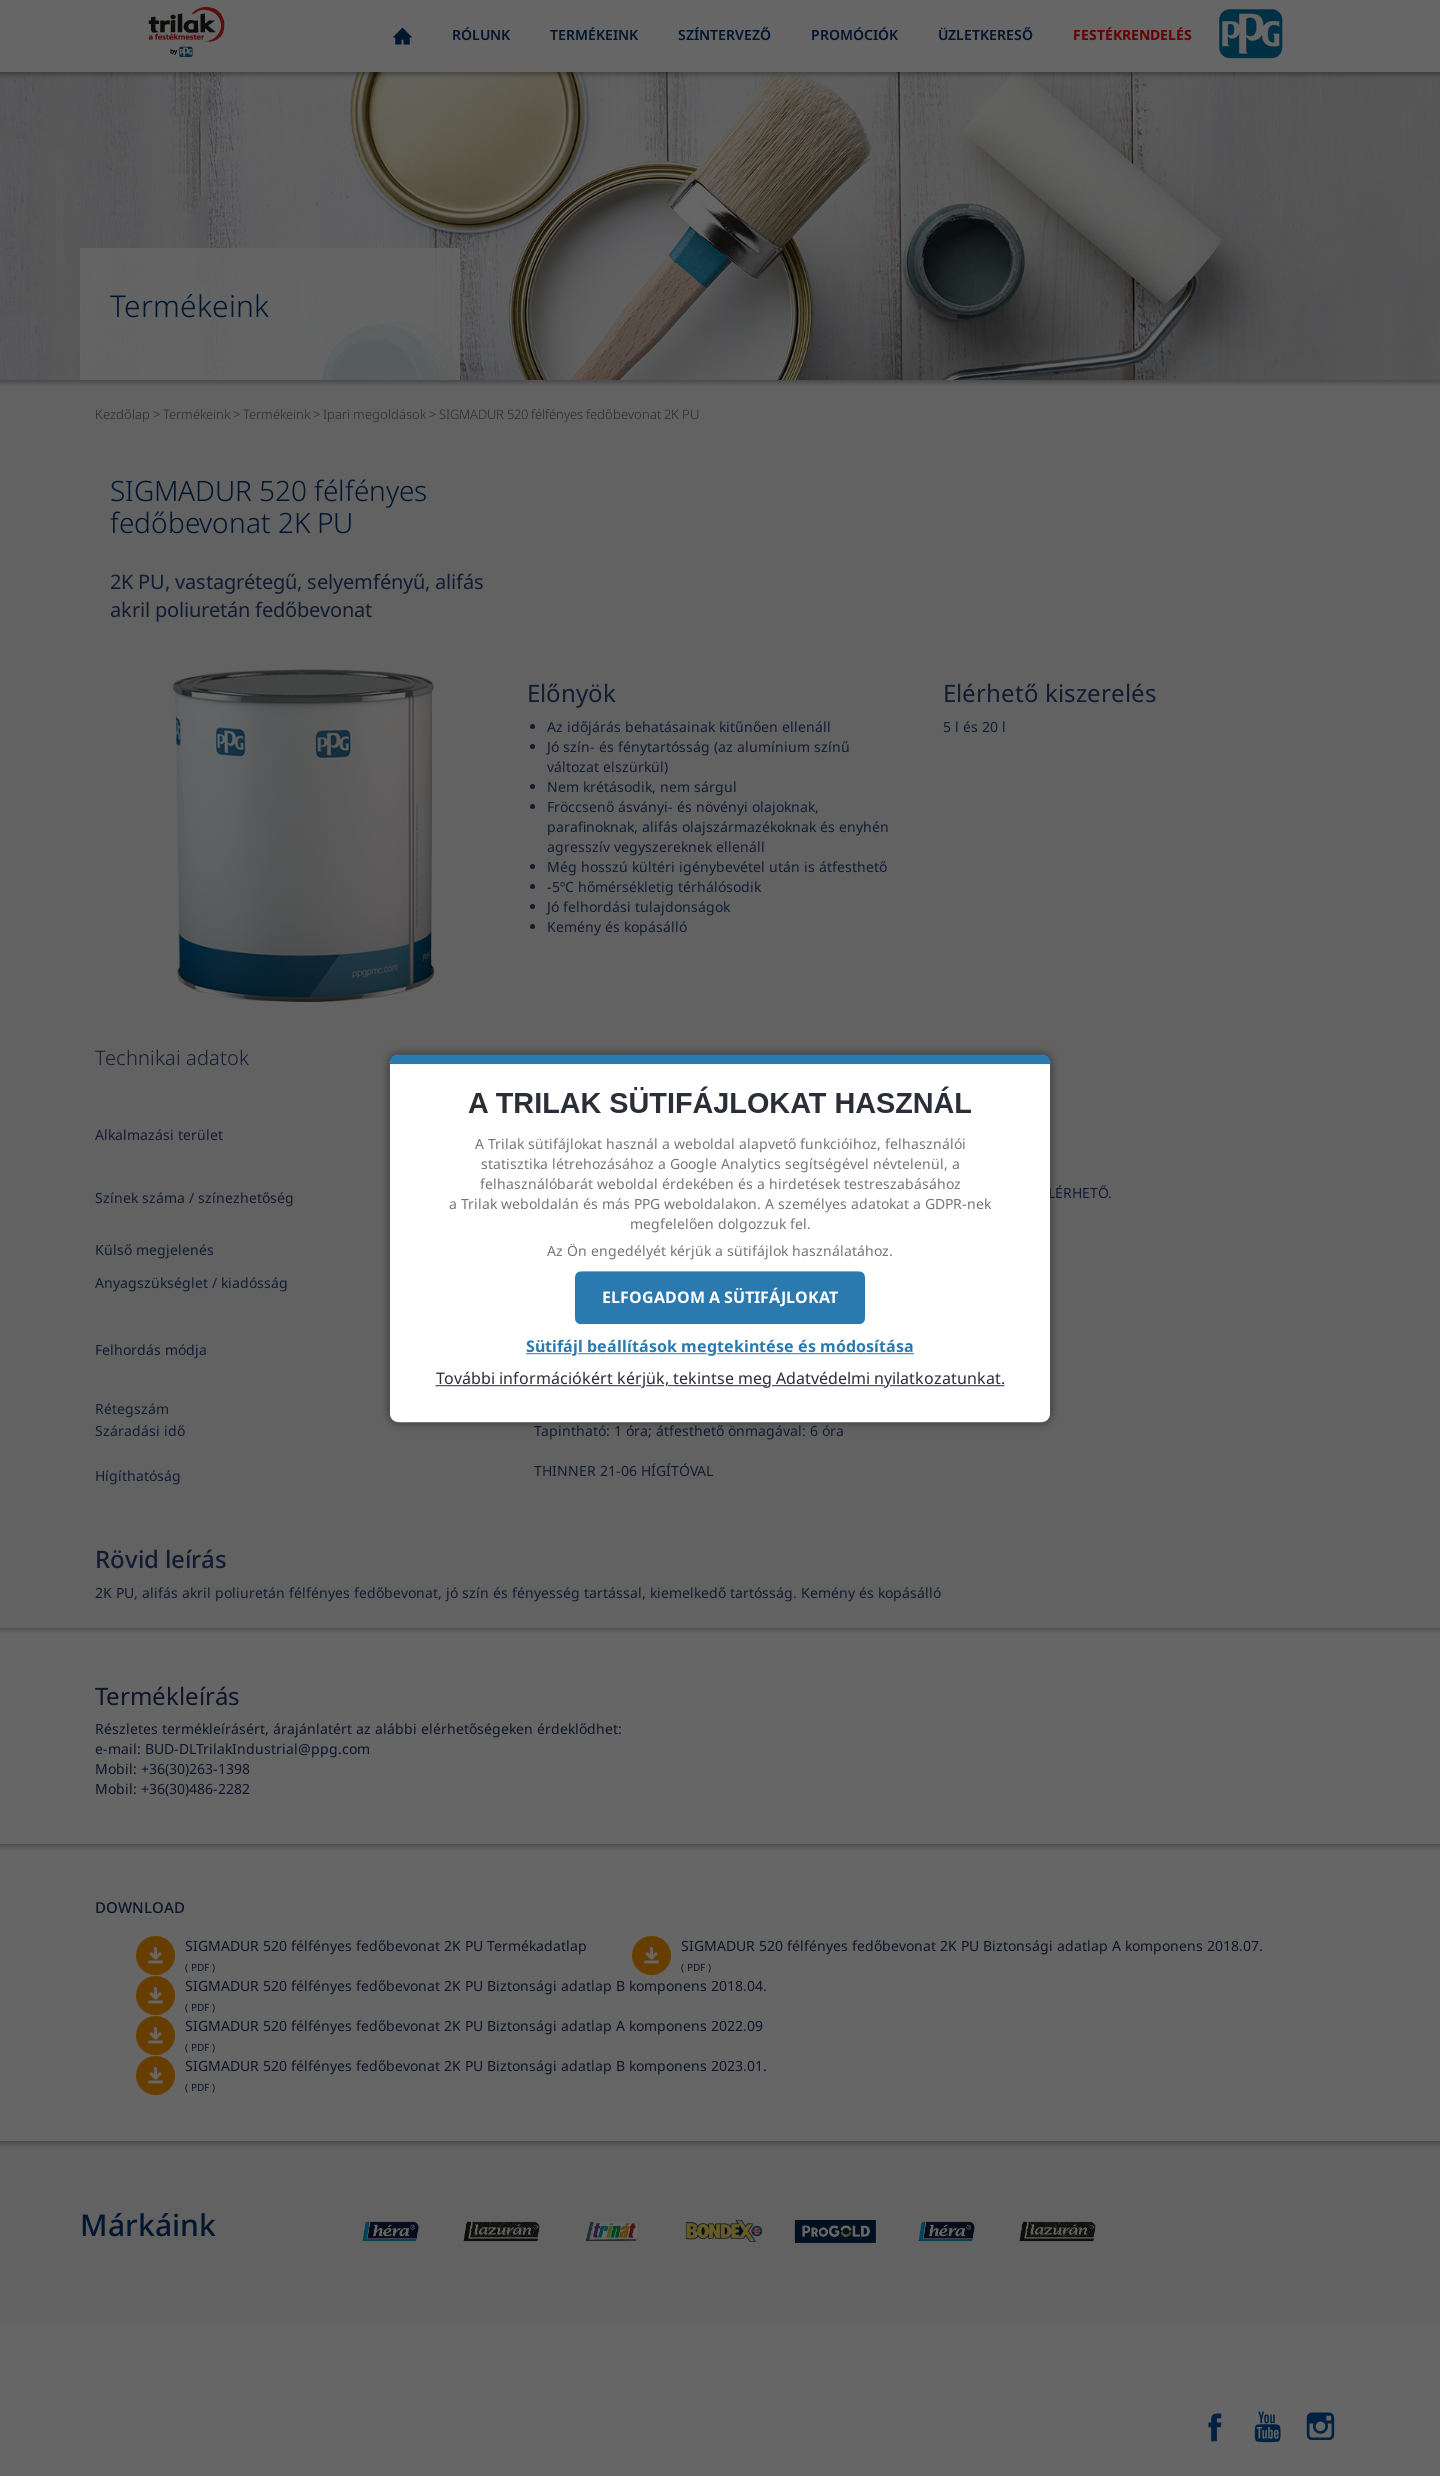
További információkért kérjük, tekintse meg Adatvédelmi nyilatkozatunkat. (720, 1378)
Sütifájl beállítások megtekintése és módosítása (720, 1346)
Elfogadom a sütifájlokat (720, 1297)
